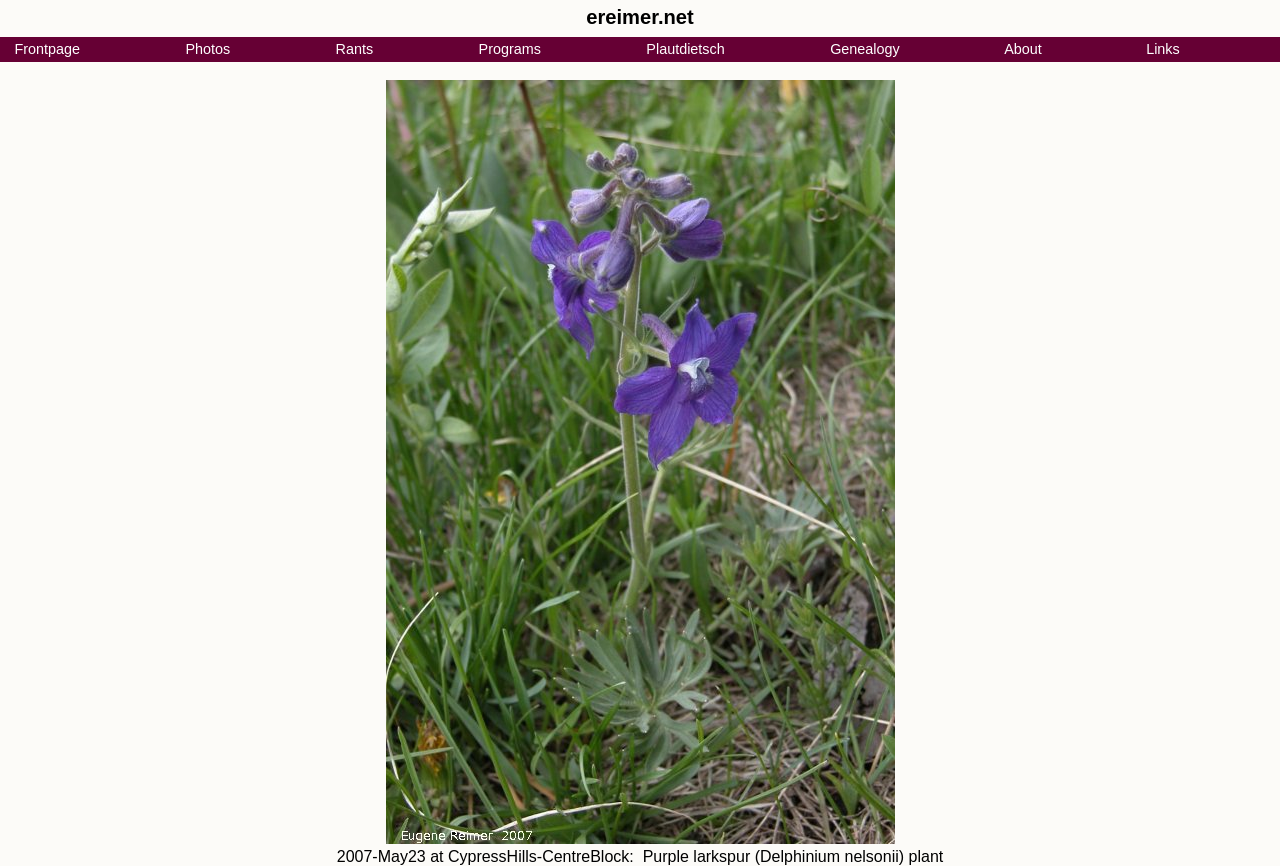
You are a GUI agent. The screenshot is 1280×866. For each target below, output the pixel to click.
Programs (510, 49)
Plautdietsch (685, 49)
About (1023, 49)
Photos (207, 49)
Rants (355, 49)
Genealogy (865, 49)
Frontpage (47, 49)
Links (1163, 49)
